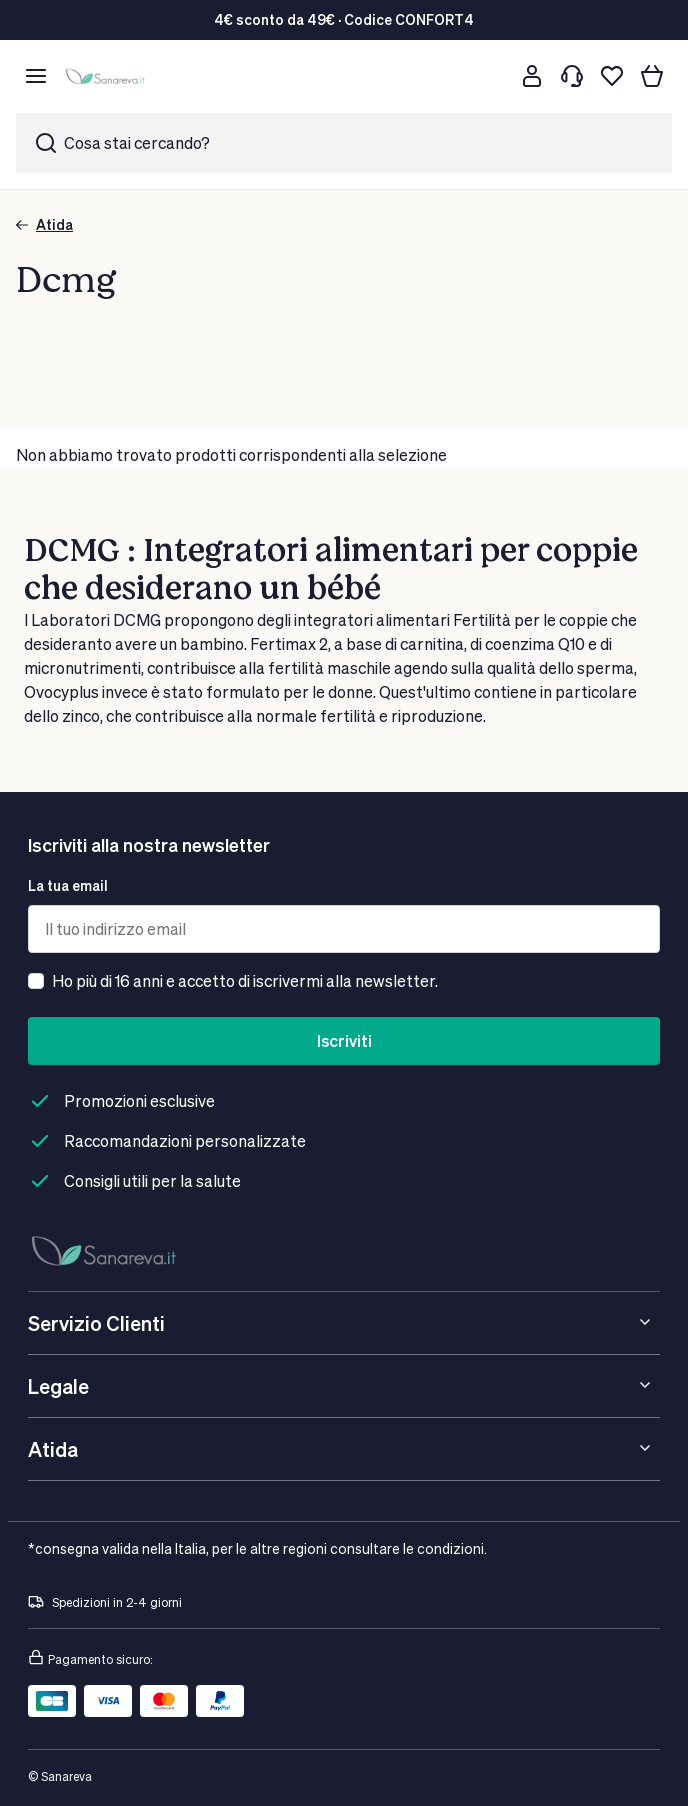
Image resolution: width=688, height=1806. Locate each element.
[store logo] (107, 76)
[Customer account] (532, 76)
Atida (44, 224)
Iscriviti (344, 1040)
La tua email (68, 885)
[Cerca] (492, 76)
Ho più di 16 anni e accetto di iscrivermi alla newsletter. (245, 980)
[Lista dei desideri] (612, 76)
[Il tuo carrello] (652, 76)
